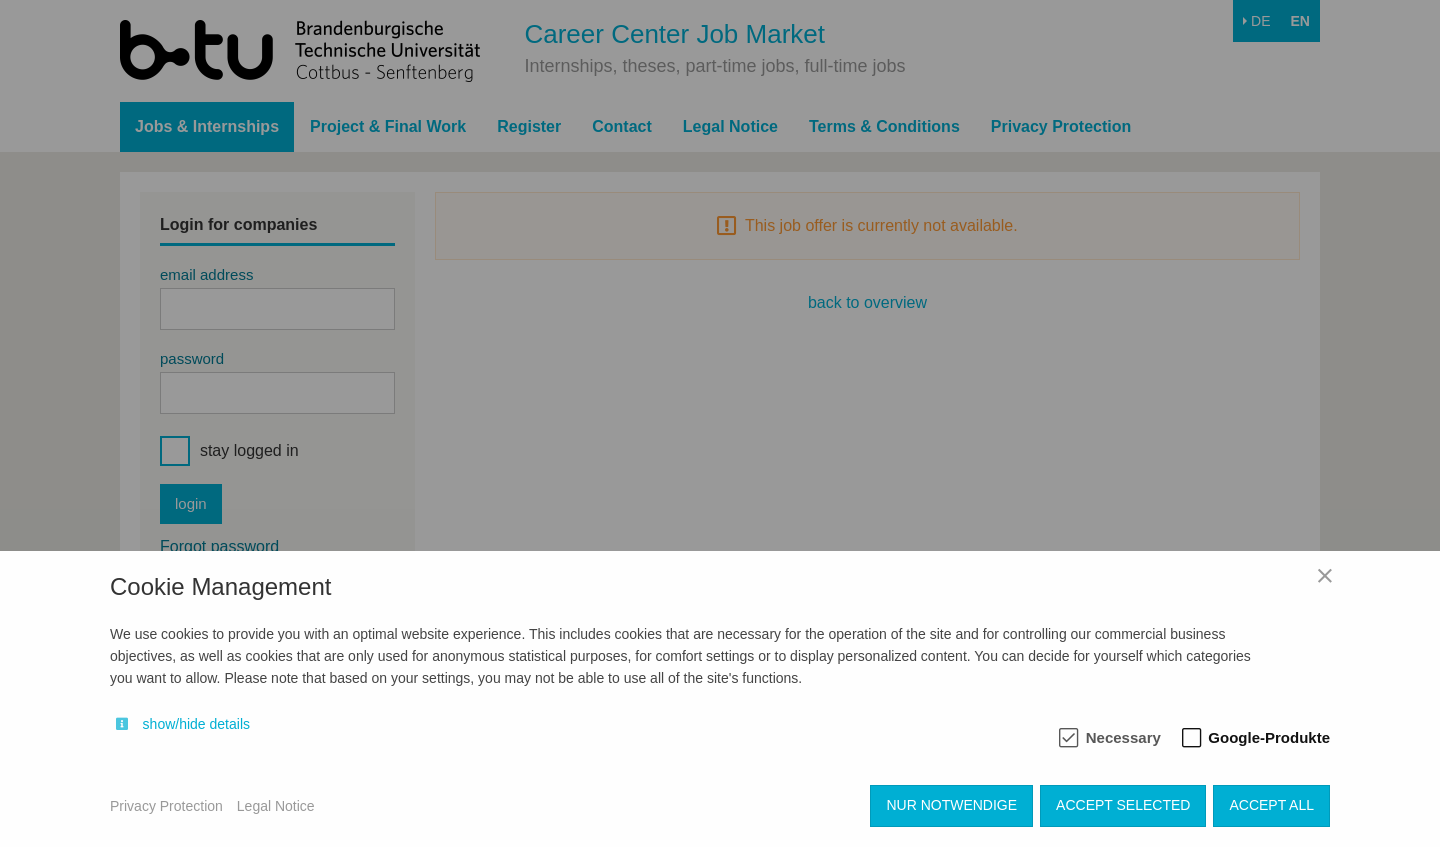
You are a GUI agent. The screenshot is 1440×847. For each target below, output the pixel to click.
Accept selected (1123, 805)
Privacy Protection (166, 806)
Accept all (1271, 805)
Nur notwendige (951, 805)
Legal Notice (276, 806)
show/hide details (196, 724)
